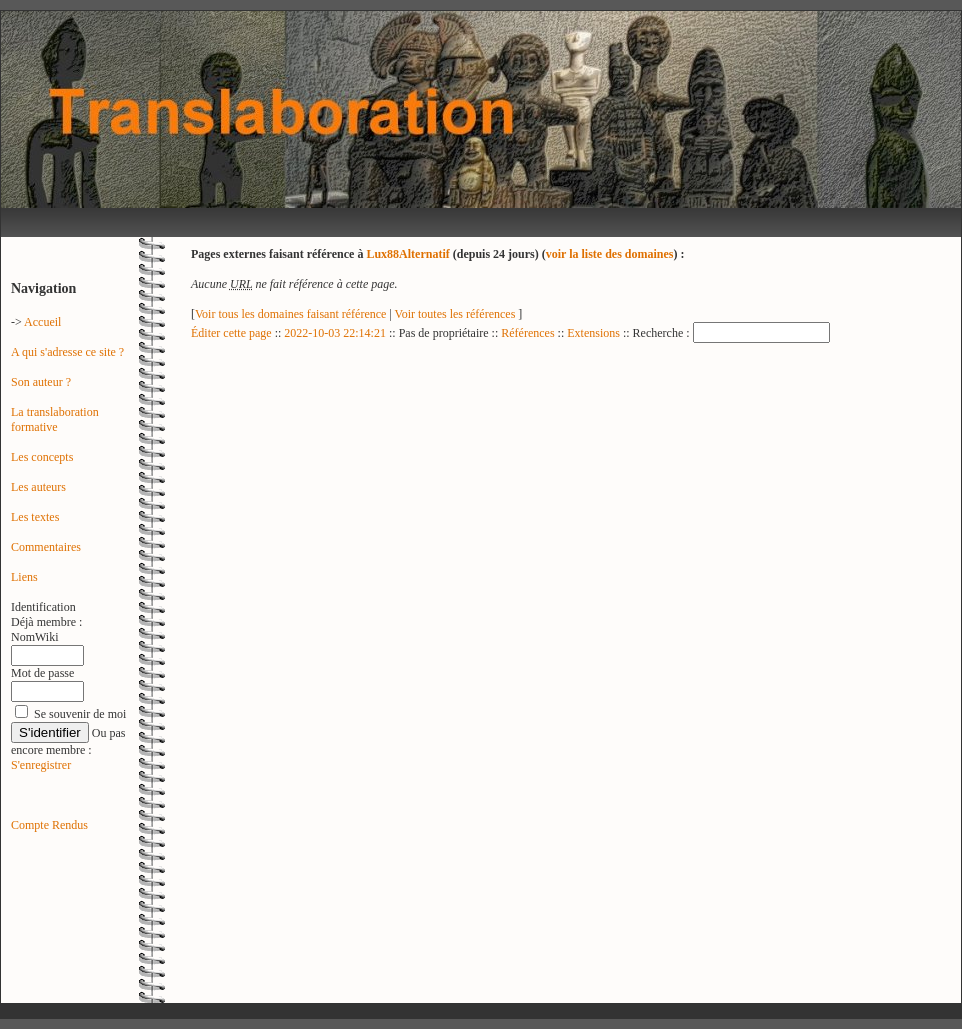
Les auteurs (38, 487)
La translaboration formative (55, 419)
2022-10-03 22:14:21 (335, 333)
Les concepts (42, 457)
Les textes (35, 517)
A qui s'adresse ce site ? (67, 352)
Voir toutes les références (457, 314)
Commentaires (46, 547)
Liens (24, 577)
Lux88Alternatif (407, 254)
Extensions (593, 333)
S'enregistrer (41, 765)
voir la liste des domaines (610, 254)
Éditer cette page (231, 333)
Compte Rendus (49, 825)
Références (527, 333)
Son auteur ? (41, 382)
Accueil (42, 322)
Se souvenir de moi (80, 714)
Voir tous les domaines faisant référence (292, 314)
